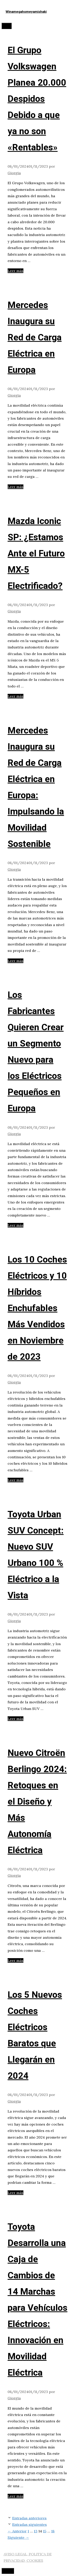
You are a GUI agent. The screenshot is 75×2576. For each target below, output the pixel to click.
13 (35, 2531)
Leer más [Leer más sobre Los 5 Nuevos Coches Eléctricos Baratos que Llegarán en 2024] (15, 2192)
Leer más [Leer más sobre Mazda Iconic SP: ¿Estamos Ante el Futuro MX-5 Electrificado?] (15, 696)
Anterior (17, 2531)
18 (53, 2531)
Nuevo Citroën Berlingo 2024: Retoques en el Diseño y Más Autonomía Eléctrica (37, 1802)
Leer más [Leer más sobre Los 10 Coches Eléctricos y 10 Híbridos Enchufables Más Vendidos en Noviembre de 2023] (15, 1480)
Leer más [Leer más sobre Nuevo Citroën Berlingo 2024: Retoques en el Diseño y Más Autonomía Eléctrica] (15, 1960)
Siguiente (18, 2537)
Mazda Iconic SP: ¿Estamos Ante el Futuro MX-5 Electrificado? (36, 554)
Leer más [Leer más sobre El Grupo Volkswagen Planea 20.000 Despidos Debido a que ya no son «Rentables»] (15, 270)
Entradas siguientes (29, 2524)
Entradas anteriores (29, 2518)
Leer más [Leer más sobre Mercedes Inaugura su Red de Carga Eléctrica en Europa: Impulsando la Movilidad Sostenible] (15, 960)
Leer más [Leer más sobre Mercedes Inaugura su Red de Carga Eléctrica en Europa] (15, 486)
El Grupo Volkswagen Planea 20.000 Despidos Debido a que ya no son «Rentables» (37, 99)
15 (44, 2531)
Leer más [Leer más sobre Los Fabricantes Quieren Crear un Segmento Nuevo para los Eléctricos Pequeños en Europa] (15, 1225)
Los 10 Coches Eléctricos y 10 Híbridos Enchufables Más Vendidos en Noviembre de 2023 (37, 1308)
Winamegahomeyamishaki (26, 11)
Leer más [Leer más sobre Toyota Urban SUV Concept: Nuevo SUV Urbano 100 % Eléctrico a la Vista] (15, 1718)
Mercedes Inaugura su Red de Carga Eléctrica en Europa (35, 338)
